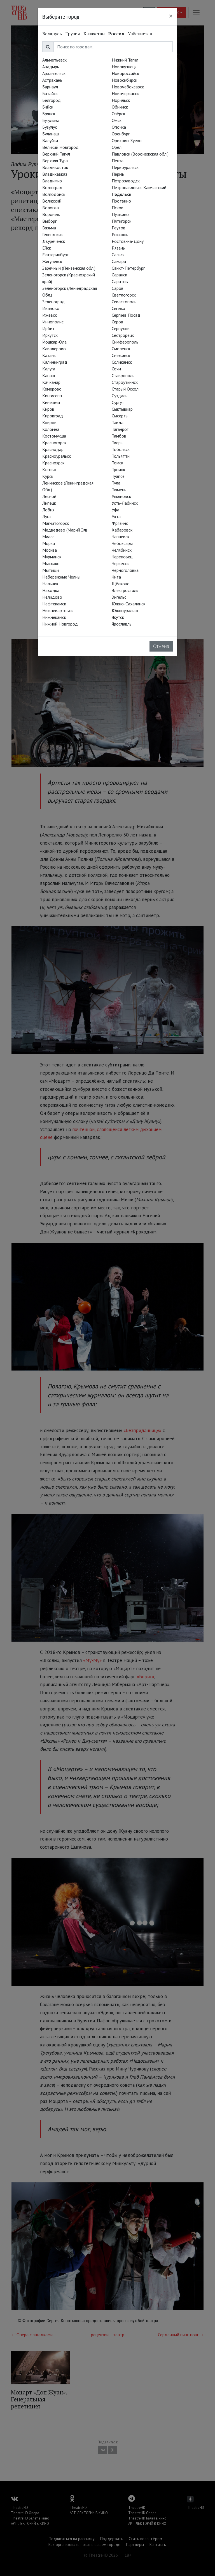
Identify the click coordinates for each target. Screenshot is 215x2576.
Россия (116, 33)
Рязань (118, 248)
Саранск (119, 275)
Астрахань (52, 80)
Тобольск (121, 449)
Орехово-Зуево (127, 140)
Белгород (51, 100)
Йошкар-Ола (54, 342)
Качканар (51, 382)
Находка (50, 590)
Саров (117, 288)
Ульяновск (121, 496)
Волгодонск (53, 194)
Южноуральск (125, 610)
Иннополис (53, 322)
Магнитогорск (55, 523)
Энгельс (119, 597)
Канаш (48, 375)
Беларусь (52, 33)
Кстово (49, 469)
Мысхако (51, 563)
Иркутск (50, 335)
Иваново (50, 308)
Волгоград (52, 187)
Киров (48, 409)
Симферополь (125, 342)
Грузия (72, 33)
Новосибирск (124, 80)
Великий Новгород (60, 147)
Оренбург (121, 134)
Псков (117, 207)
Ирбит (48, 328)
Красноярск (53, 463)
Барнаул (50, 87)
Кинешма (51, 402)
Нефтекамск (54, 604)
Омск (116, 120)
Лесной (49, 496)
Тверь (117, 442)
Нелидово (52, 597)
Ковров (49, 422)
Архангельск (54, 73)
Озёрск (118, 113)
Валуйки (50, 140)
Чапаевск (120, 536)
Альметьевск (54, 60)
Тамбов (119, 436)
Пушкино (120, 214)
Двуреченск (53, 241)
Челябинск (122, 550)
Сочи (116, 369)
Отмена (161, 646)
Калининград (54, 362)
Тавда (117, 422)
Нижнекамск (54, 617)
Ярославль (122, 624)
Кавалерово (54, 348)
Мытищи (50, 570)
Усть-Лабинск (125, 503)
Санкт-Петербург (128, 268)
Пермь (118, 174)
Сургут (118, 402)
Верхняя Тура (55, 160)
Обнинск (120, 107)
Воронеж (51, 214)
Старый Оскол (125, 389)
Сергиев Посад (126, 315)
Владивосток (55, 167)
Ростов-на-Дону (128, 241)
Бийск (47, 107)
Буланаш (50, 134)
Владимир (52, 181)
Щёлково (121, 583)
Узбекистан (140, 33)
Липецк (49, 503)
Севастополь (124, 301)
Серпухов (121, 328)
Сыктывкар (122, 409)
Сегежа (118, 308)
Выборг (49, 221)
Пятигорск (121, 221)
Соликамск (122, 362)
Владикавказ (54, 174)
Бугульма (50, 120)
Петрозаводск (126, 181)
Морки (48, 543)
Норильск (121, 100)
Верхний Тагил (56, 154)
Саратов (120, 281)
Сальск (118, 254)
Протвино (121, 201)
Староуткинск (125, 382)
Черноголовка (125, 570)
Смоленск (121, 348)
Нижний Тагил (125, 60)
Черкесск (120, 563)
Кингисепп (52, 395)
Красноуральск (56, 456)
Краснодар (53, 449)
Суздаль (119, 395)
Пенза (117, 160)
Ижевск (49, 315)
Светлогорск (124, 295)
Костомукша (54, 436)
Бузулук (49, 127)
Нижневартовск (57, 610)
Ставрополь (123, 375)
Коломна (50, 429)
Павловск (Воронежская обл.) (140, 154)
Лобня (48, 510)
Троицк (118, 469)
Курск (47, 476)
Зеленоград (53, 301)
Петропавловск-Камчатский (139, 187)
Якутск (118, 617)
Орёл (116, 147)
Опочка (119, 127)
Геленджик (52, 234)
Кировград (52, 416)
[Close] (170, 16)
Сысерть (120, 416)
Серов (117, 322)
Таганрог (120, 429)
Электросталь (125, 590)
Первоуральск (125, 167)
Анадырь (50, 66)
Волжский (51, 201)
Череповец (122, 557)
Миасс (48, 536)
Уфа (115, 510)
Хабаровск (122, 530)
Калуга (48, 369)
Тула (116, 483)
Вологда (50, 207)
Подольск (121, 194)
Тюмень (119, 489)
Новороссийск (125, 73)
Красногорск (54, 442)
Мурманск (51, 557)
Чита (116, 577)
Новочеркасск (125, 93)
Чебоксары (122, 543)
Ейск (46, 248)
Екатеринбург (55, 254)
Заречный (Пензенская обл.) (68, 268)
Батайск (50, 93)
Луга (46, 516)
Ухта (116, 516)
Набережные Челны (61, 577)
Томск (117, 463)
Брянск (48, 113)
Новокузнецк (124, 66)
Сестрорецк (123, 335)
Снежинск (121, 355)
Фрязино (120, 523)
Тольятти (121, 456)
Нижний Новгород (60, 624)
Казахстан (94, 33)
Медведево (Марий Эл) (64, 530)
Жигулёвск (52, 261)
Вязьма (49, 228)
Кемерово (52, 389)
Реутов (118, 228)
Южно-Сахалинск (128, 604)
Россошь (120, 234)
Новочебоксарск (128, 87)
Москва (49, 550)
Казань (49, 355)
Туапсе (118, 476)
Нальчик (50, 583)
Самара (119, 261)
